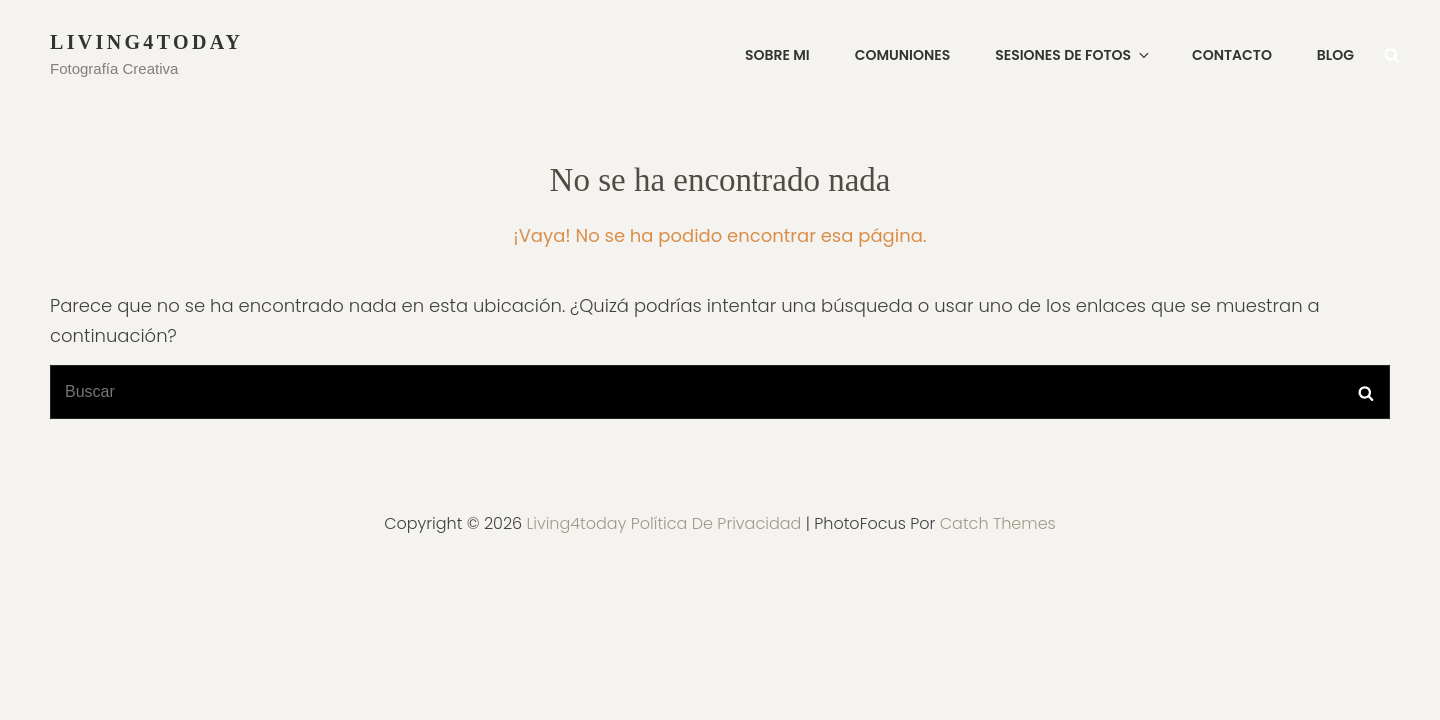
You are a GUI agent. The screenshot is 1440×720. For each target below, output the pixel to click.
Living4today (146, 42)
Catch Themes (998, 523)
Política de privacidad (716, 523)
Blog (1335, 55)
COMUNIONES (903, 55)
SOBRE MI (777, 55)
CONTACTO (1232, 55)
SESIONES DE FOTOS (1073, 55)
